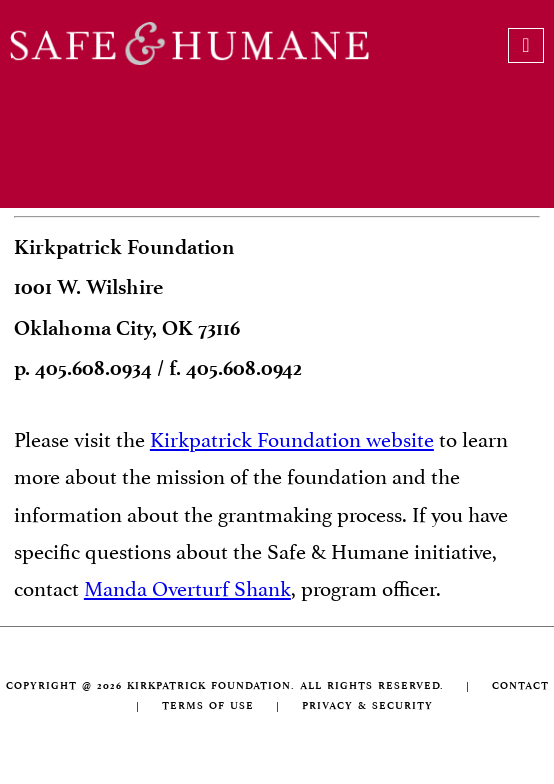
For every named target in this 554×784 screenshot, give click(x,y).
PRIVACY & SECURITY (367, 705)
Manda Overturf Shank (187, 586)
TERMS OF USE (208, 705)
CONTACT (520, 685)
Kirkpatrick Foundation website (292, 437)
